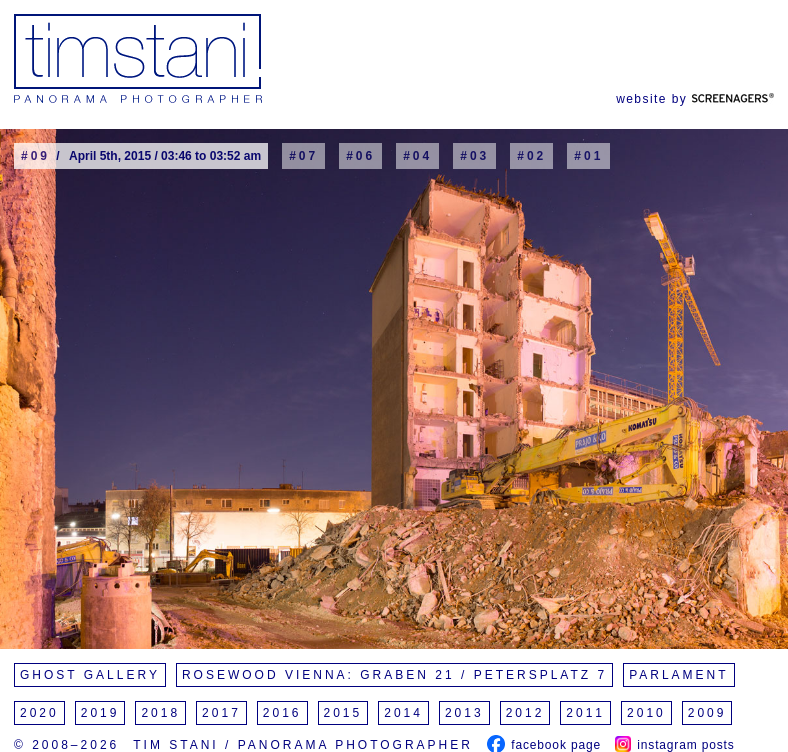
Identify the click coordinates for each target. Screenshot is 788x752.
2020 (39, 713)
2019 (100, 713)
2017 (221, 713)
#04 (417, 156)
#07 (303, 156)
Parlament (678, 675)
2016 (282, 713)
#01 (588, 156)
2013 (464, 713)
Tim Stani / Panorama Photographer (303, 745)
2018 (160, 713)
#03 (474, 156)
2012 (525, 713)
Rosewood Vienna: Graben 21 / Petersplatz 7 (394, 675)
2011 (585, 713)
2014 (403, 713)
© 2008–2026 (66, 745)
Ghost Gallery (90, 675)
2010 (646, 713)
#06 (360, 156)
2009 (707, 713)
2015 (343, 713)
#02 (531, 156)
